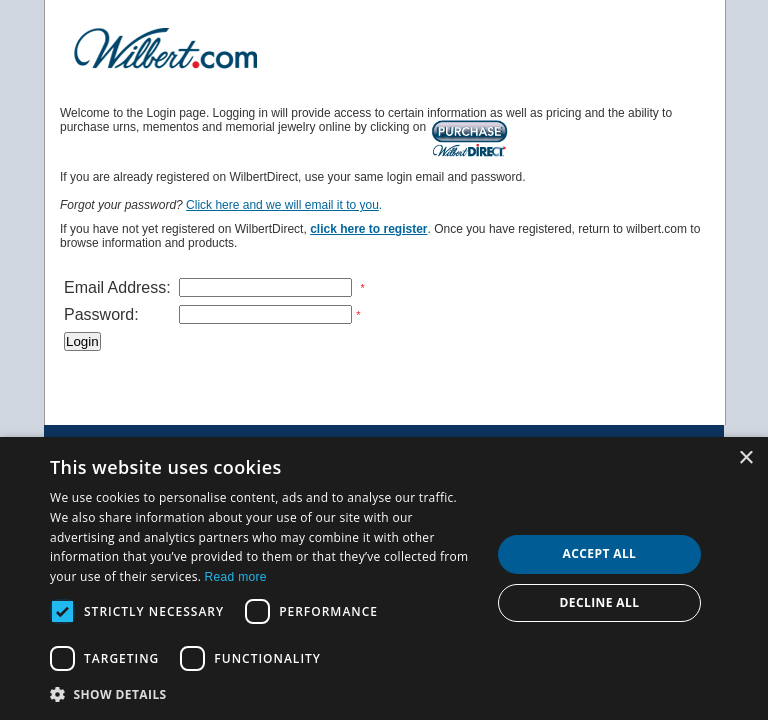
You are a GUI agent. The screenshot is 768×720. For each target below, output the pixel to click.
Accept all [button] (600, 553)
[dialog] (384, 578)
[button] (264, 693)
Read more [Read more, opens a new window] (236, 577)
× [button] (745, 458)
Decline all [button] (600, 602)
